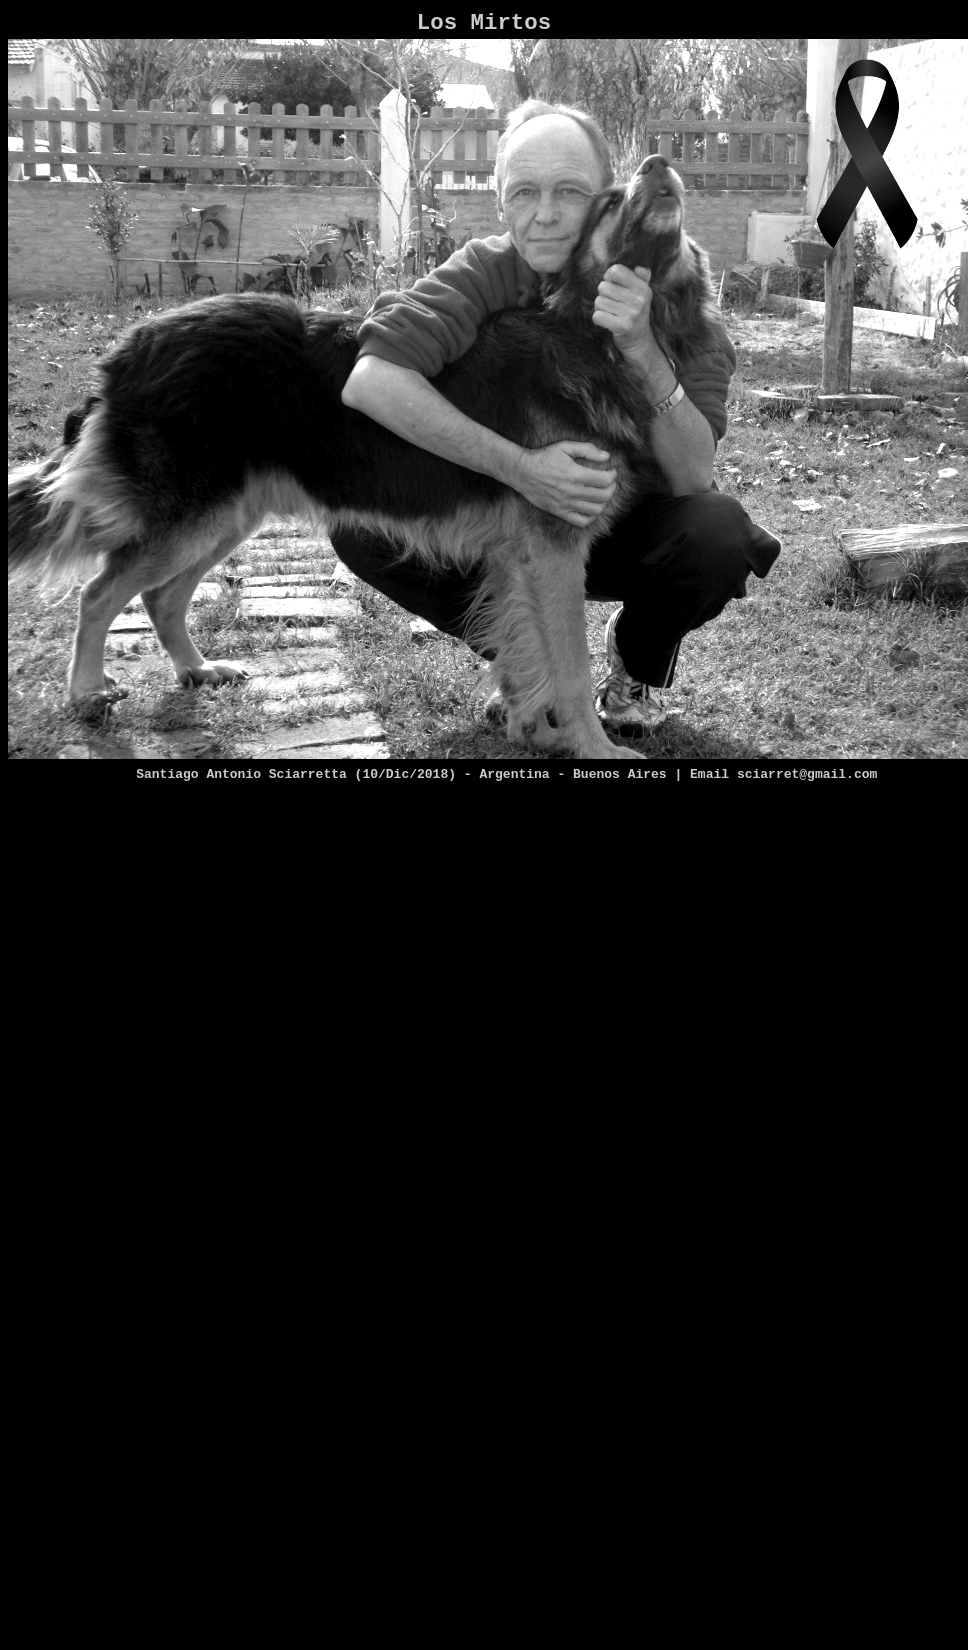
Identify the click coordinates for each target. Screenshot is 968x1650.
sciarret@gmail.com (807, 774)
